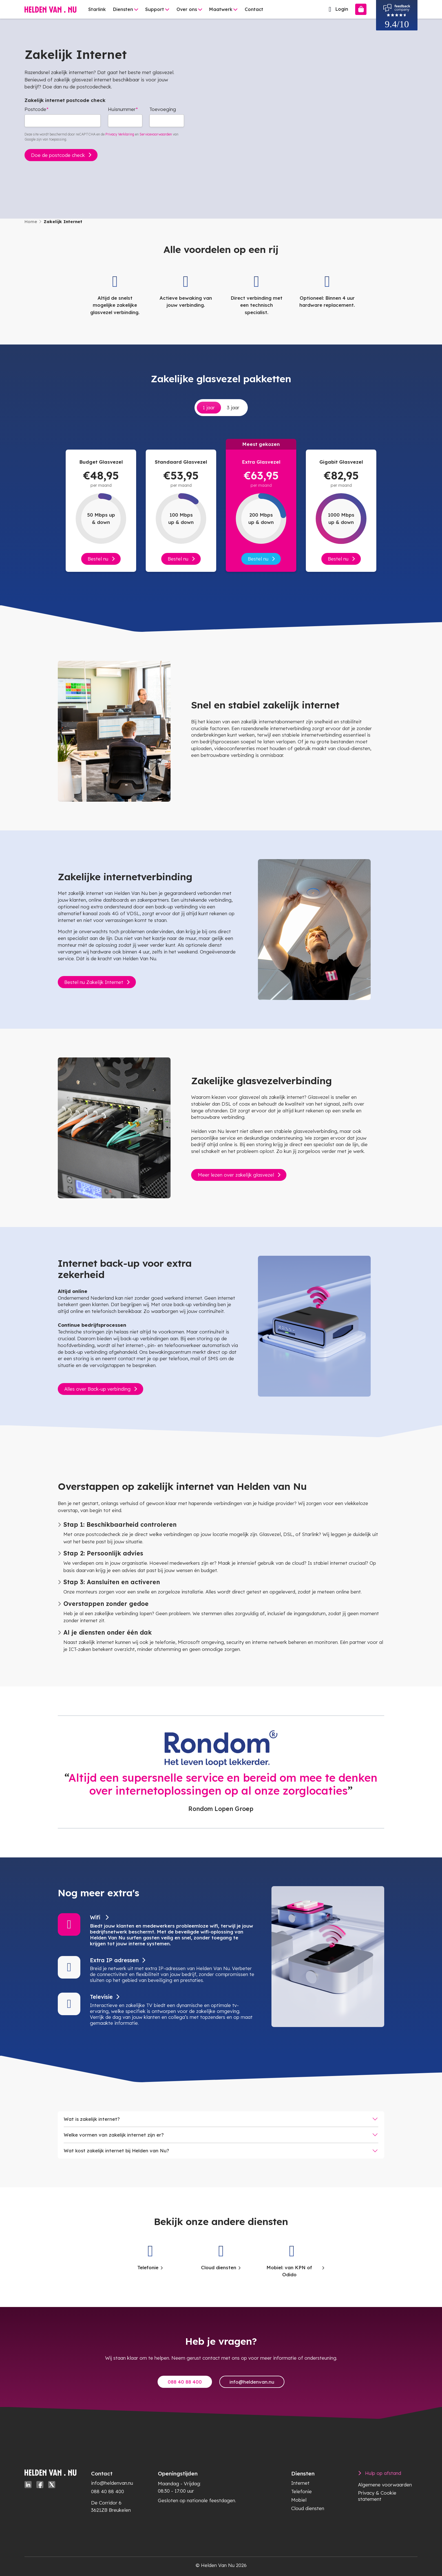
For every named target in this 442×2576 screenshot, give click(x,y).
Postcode (35, 109)
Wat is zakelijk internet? (92, 2119)
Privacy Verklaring (119, 134)
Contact (254, 9)
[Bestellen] (360, 9)
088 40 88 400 (185, 2382)
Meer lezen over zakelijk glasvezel (236, 1175)
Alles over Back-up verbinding (97, 1389)
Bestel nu (98, 559)
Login (337, 9)
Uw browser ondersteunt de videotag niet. (304, 103)
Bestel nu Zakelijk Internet (93, 982)
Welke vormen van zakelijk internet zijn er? (114, 2135)
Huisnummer (122, 109)
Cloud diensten (307, 2508)
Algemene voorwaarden (385, 2485)
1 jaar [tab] (209, 407)
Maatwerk (220, 9)
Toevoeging (162, 109)
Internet (300, 2483)
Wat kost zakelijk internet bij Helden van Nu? (116, 2150)
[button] (156, 1929)
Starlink (97, 9)
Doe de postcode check (58, 155)
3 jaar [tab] (233, 407)
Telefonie (301, 2491)
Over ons (186, 9)
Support (154, 9)
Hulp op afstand (383, 2473)
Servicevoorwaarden (156, 134)
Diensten (123, 9)
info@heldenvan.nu (251, 2382)
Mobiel (298, 2500)
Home (31, 221)
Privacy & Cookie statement (377, 2496)
